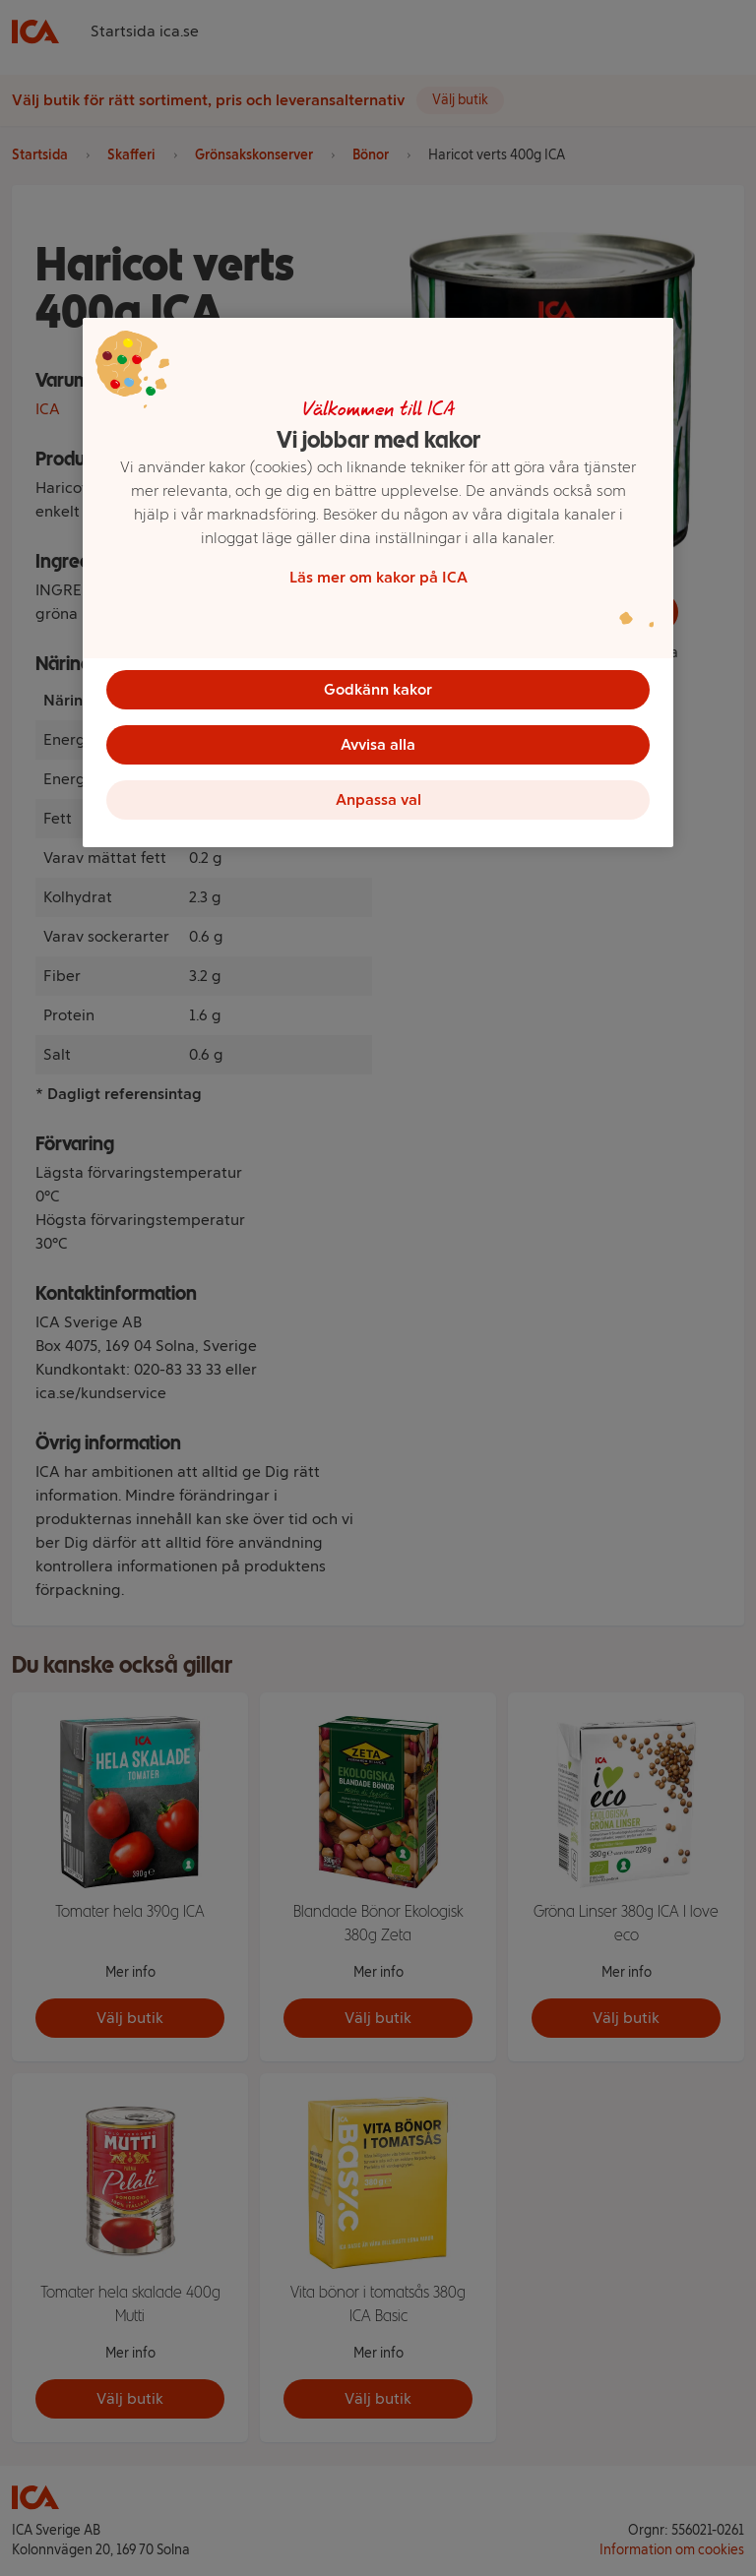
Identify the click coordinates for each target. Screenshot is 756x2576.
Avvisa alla (378, 744)
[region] (378, 582)
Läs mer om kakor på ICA (378, 577)
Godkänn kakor (378, 689)
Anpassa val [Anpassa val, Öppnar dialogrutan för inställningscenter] (378, 799)
